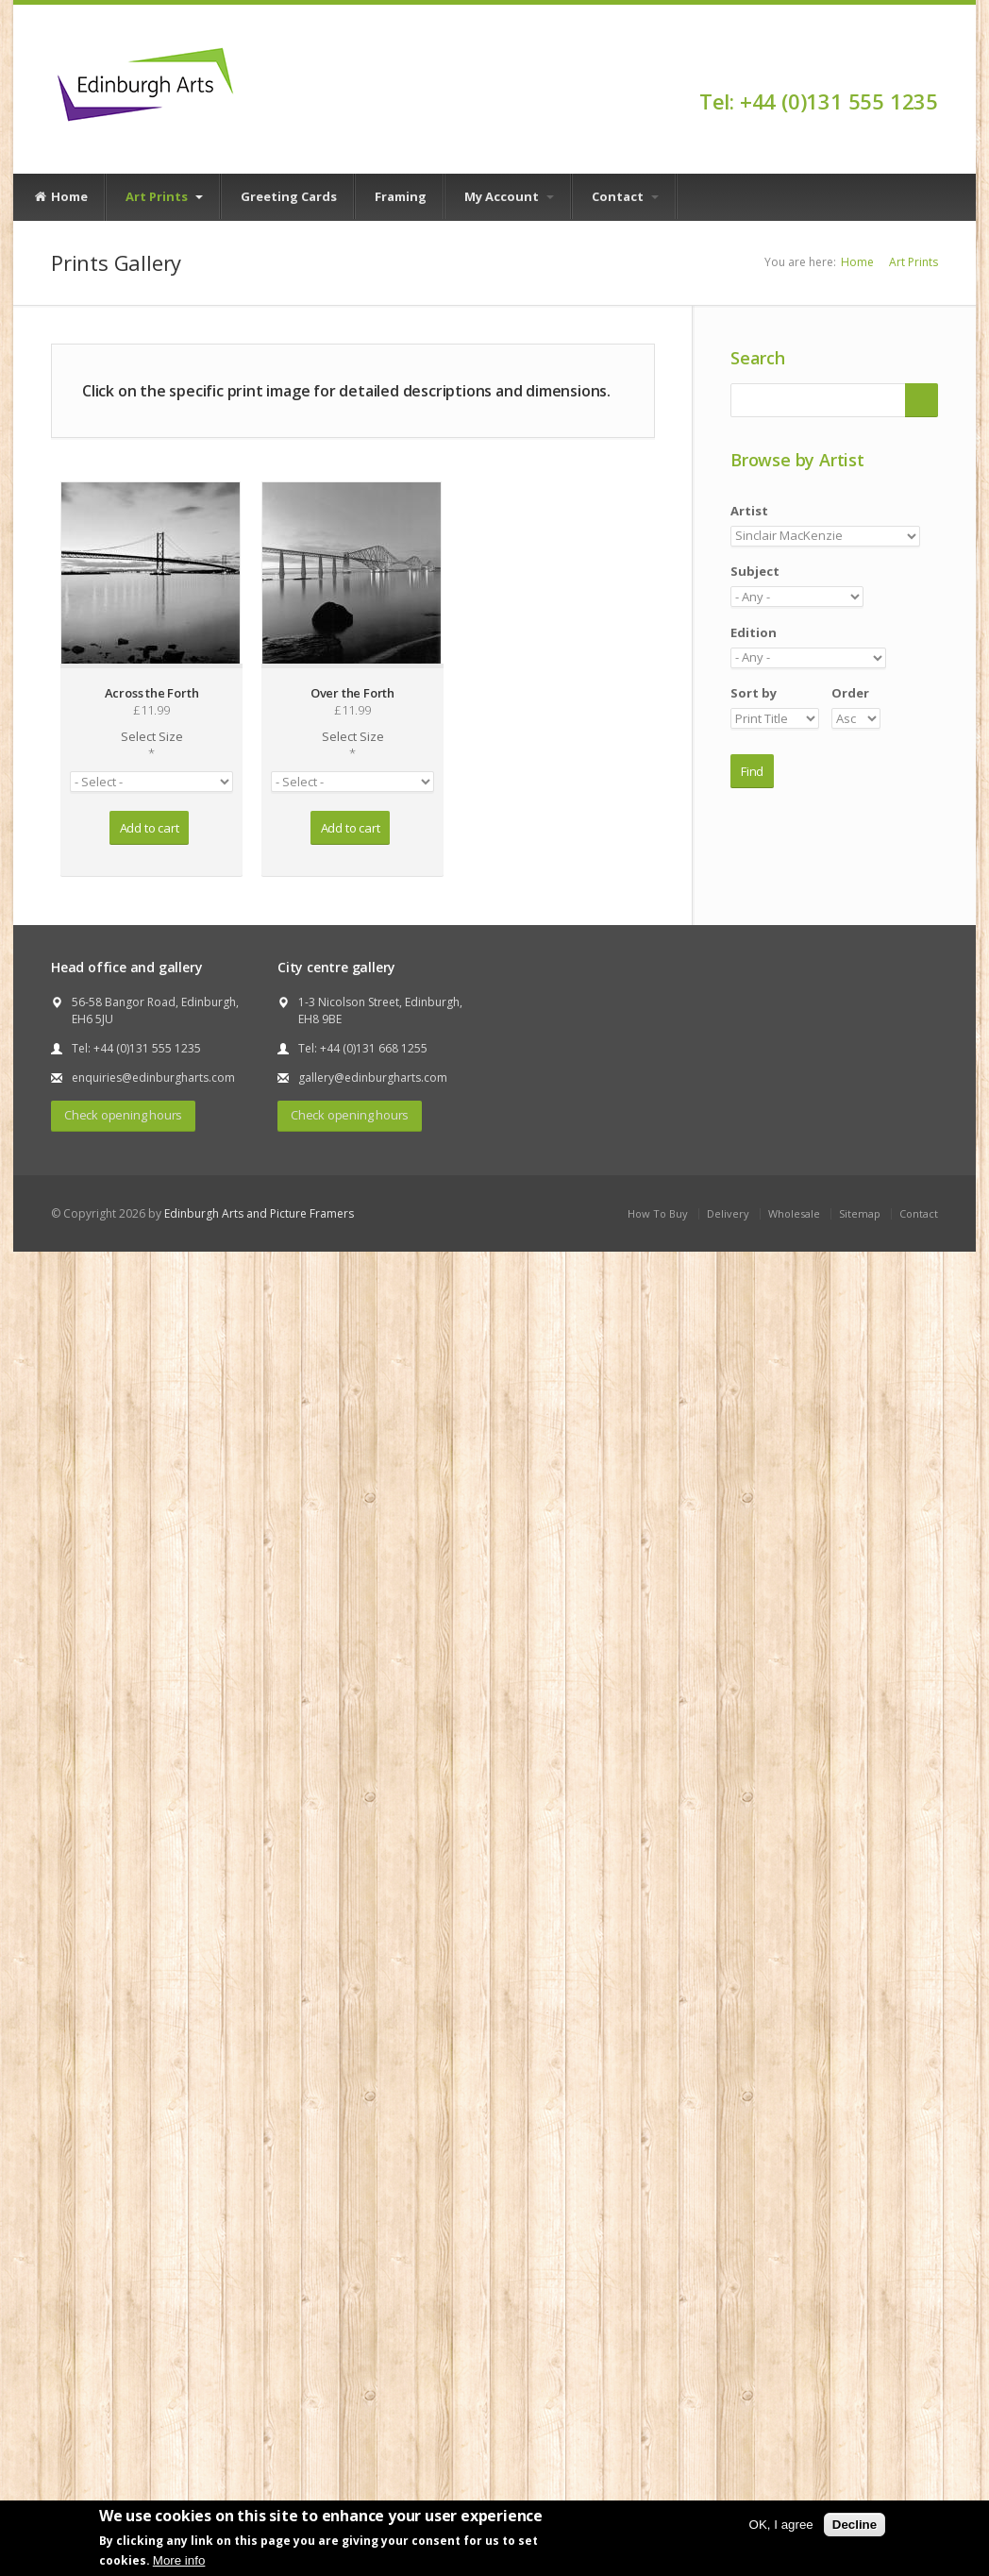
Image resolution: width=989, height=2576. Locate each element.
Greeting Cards (289, 196)
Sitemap (859, 1213)
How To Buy (658, 1213)
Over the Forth (352, 692)
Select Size (151, 745)
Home (60, 197)
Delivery (728, 1213)
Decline (854, 2524)
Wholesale (794, 1213)
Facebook (929, 68)
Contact (625, 196)
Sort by (753, 692)
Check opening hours (123, 1114)
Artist (749, 510)
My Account (509, 196)
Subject (754, 571)
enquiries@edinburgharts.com (153, 1077)
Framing (401, 196)
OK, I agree (781, 2524)
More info (179, 2560)
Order (850, 692)
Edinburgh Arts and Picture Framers (259, 1213)
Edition (753, 632)
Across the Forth (152, 692)
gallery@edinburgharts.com (372, 1077)
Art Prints (164, 196)
